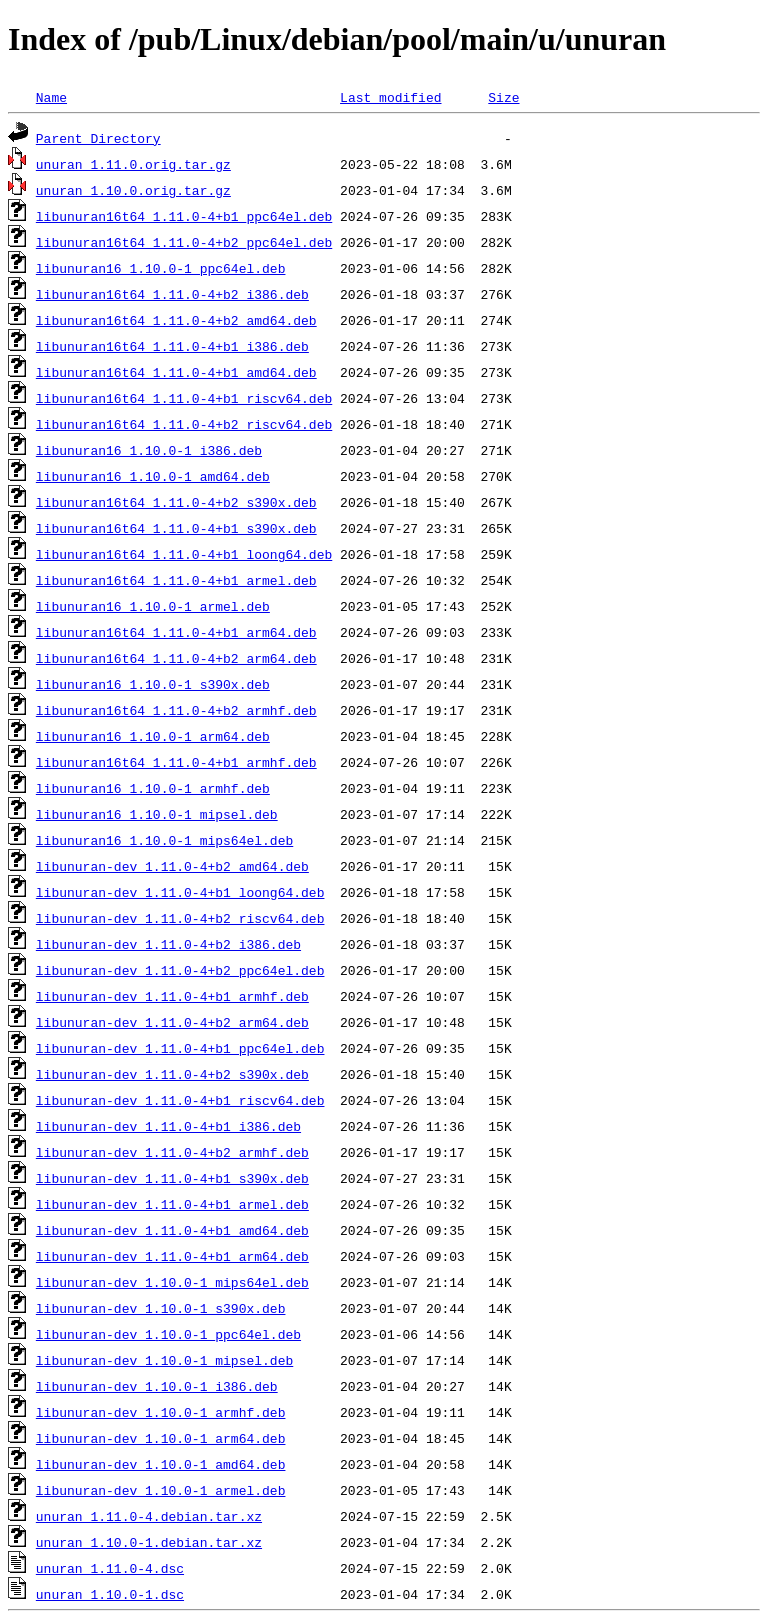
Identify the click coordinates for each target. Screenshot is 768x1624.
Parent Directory (98, 138)
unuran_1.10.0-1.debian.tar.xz (149, 1542)
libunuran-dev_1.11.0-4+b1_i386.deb (168, 1126)
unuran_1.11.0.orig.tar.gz (133, 164)
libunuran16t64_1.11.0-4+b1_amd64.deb (176, 372)
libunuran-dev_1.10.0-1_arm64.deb (161, 1438)
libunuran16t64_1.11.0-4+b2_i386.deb (172, 294)
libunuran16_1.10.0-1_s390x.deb (153, 684)
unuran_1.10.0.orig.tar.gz (133, 190)
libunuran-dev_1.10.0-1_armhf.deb (161, 1412)
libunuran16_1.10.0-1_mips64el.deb (164, 840)
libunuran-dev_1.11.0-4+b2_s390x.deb (172, 1074)
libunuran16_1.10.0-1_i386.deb (149, 450)
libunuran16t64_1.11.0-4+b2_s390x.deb (176, 502)
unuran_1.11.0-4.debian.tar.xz (149, 1516)
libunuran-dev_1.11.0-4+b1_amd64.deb (172, 1230)
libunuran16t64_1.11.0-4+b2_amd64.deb (176, 320)
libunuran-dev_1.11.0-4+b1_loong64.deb (180, 892)
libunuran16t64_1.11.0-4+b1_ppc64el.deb (184, 216)
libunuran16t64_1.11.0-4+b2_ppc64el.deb (184, 242)
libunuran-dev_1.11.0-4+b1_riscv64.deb (180, 1100)
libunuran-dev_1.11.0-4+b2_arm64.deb (172, 1022)
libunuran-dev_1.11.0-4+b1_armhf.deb (172, 996)
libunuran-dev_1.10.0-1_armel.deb (161, 1490)
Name (51, 97)
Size (503, 97)
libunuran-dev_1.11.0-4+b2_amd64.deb (172, 866)
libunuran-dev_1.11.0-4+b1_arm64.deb (172, 1256)
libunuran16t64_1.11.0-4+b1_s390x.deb (176, 528)
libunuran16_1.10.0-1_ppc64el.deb (161, 268)
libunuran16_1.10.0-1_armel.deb (153, 606)
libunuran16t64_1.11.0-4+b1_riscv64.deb (184, 398)
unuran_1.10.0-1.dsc (110, 1594)
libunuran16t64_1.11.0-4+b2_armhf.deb (176, 710)
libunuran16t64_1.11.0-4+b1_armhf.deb (176, 762)
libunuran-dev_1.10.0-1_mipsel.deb (164, 1360)
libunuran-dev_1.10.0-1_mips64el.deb (172, 1282)
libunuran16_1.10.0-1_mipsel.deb (157, 814)
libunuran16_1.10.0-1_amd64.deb (153, 476)
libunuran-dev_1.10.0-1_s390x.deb (161, 1308)
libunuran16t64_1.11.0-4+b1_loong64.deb (184, 554)
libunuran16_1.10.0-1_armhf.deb (153, 788)
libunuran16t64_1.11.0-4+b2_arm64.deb (176, 658)
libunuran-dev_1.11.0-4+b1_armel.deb (172, 1204)
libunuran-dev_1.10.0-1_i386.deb (157, 1386)
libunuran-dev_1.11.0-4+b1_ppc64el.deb (180, 1048)
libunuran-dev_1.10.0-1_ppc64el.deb (168, 1334)
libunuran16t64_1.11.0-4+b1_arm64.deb (176, 632)
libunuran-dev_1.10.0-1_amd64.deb (161, 1464)
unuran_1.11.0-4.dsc (110, 1568)
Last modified (390, 97)
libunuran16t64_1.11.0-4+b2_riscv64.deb (184, 424)
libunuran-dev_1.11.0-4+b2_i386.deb (168, 944)
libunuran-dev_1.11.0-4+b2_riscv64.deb (180, 918)
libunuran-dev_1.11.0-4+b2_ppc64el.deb (180, 970)
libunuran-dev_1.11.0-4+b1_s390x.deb (172, 1178)
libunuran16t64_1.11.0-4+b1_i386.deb (172, 346)
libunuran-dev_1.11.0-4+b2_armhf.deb (172, 1152)
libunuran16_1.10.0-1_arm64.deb (153, 736)
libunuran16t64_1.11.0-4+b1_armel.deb (176, 580)
